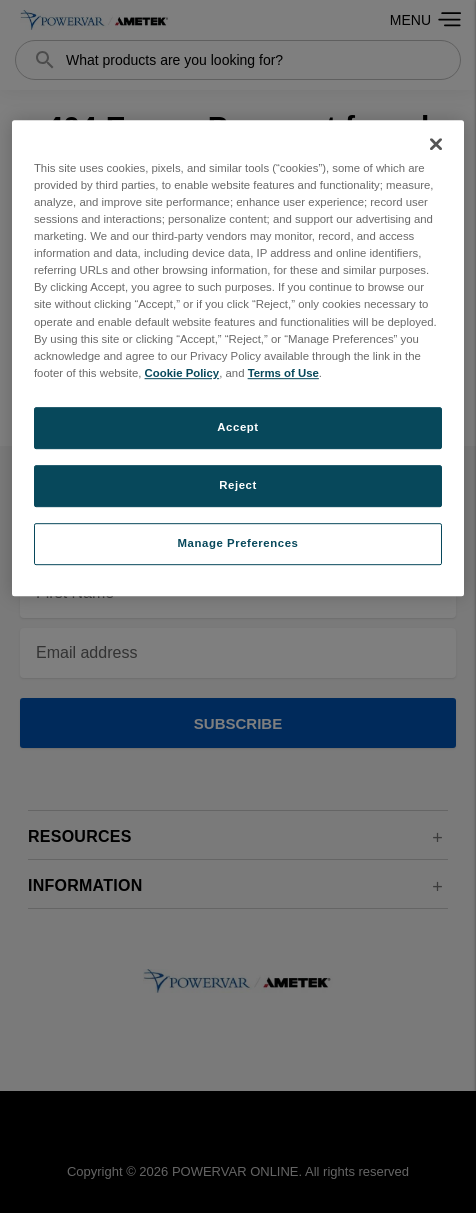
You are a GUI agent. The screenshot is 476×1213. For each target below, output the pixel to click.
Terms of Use (283, 373)
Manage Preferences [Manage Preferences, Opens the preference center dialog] (238, 543)
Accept (237, 427)
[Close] (436, 144)
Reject (238, 485)
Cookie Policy (182, 373)
